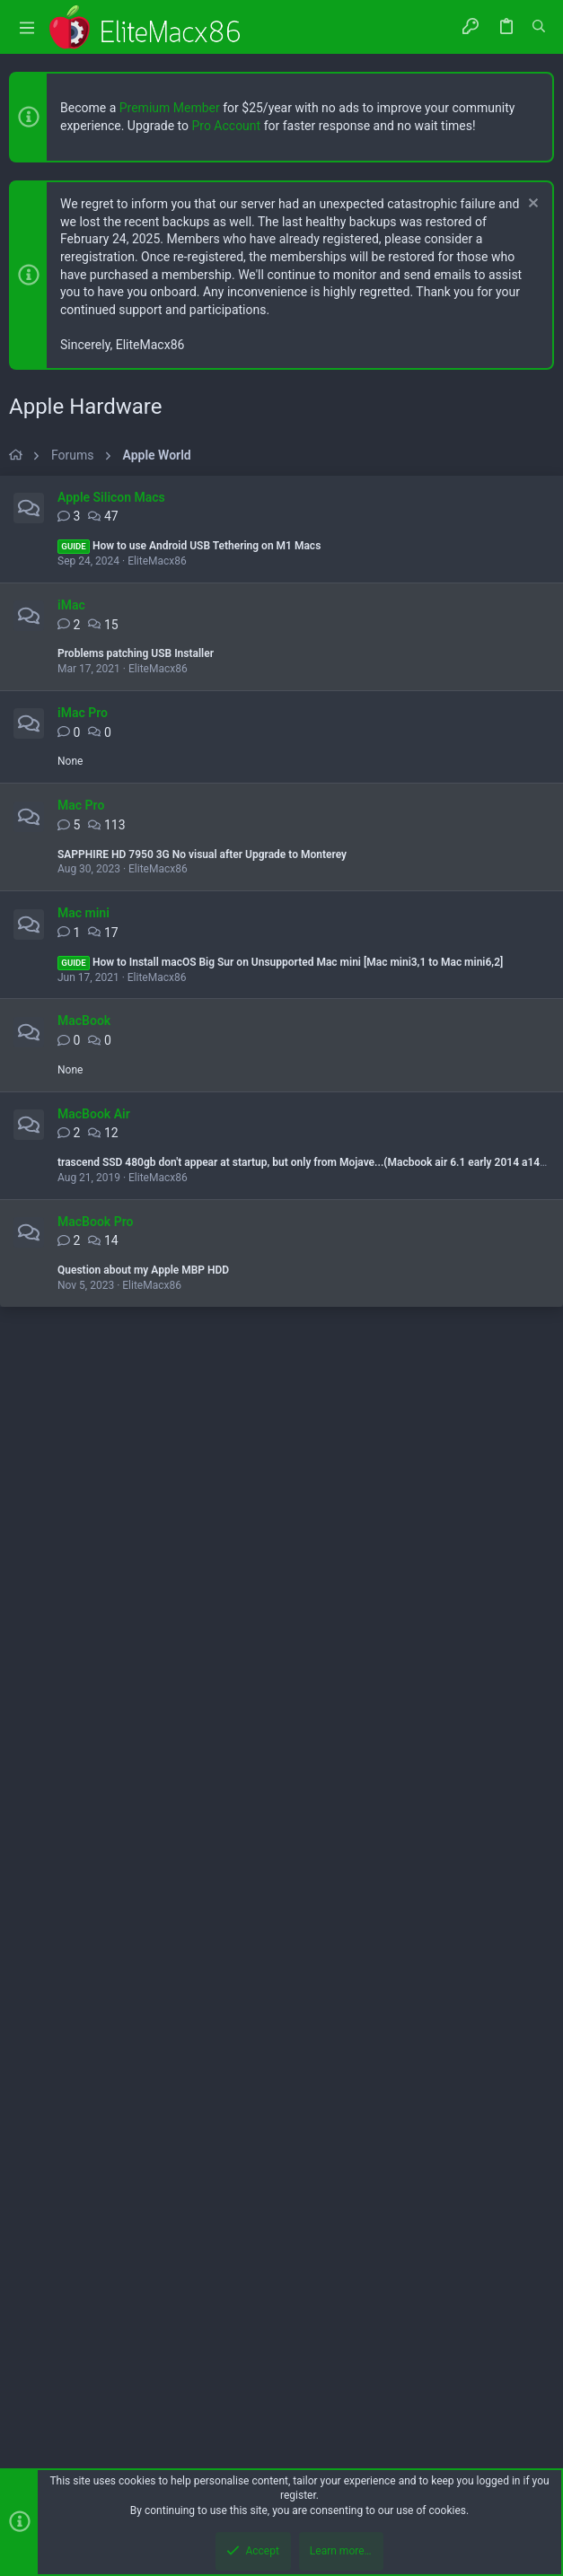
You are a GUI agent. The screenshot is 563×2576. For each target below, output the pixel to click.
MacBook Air (93, 1616)
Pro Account (225, 125)
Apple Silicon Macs (111, 1000)
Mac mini (83, 1415)
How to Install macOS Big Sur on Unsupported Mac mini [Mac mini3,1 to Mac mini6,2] (280, 1465)
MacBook (83, 1523)
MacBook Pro (95, 1724)
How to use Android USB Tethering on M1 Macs (189, 1048)
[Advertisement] (281, 601)
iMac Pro (82, 1215)
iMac (71, 1107)
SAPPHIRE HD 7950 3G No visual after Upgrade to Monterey (202, 1357)
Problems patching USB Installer (135, 1156)
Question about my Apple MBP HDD (143, 1772)
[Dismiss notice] (531, 205)
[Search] (538, 26)
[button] (27, 27)
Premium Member (169, 108)
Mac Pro (80, 1308)
